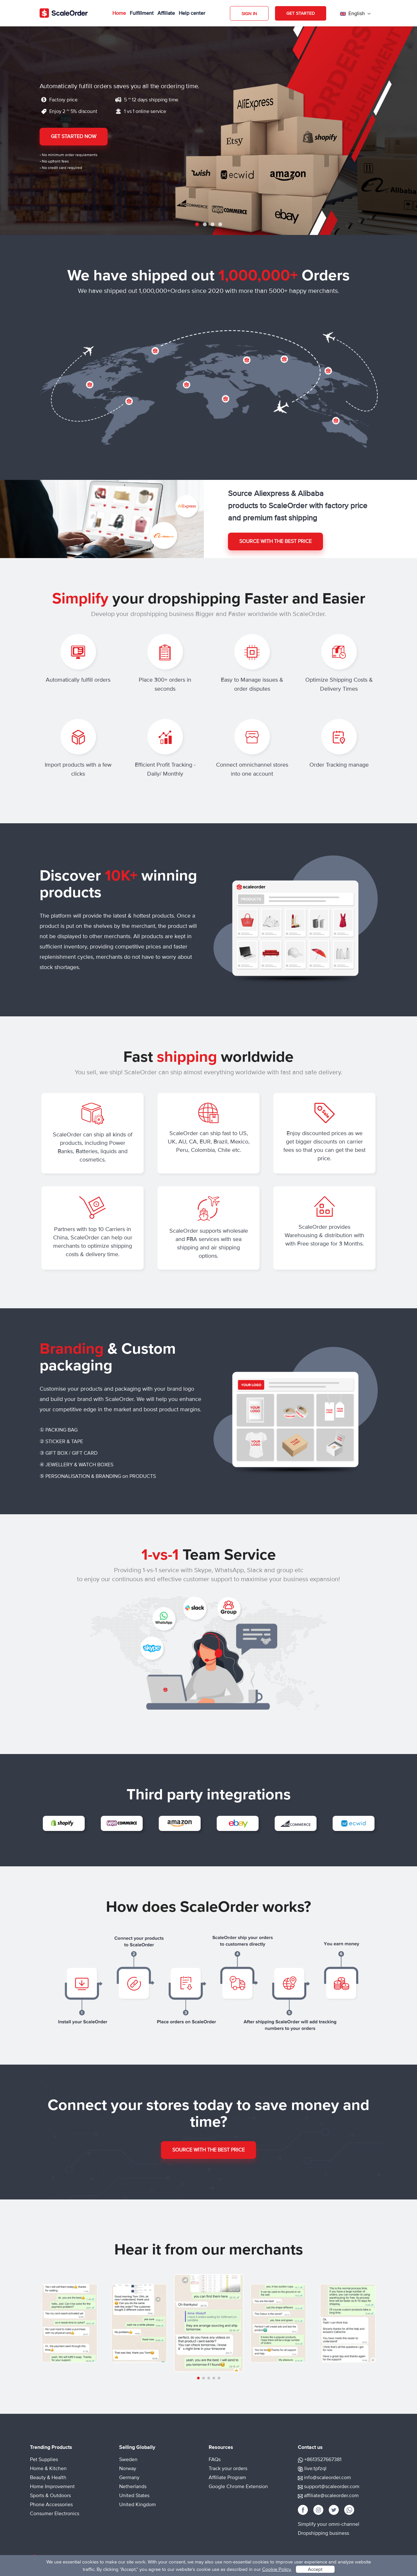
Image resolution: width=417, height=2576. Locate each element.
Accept (315, 2569)
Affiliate (166, 13)
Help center (192, 13)
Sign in (249, 13)
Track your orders (228, 2468)
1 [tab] (197, 224)
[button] (198, 2378)
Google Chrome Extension (238, 2486)
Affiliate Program (227, 2477)
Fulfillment (142, 13)
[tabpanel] (208, 130)
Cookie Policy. (276, 2569)
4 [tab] (220, 224)
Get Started (300, 13)
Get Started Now (73, 136)
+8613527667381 (322, 2459)
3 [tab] (212, 224)
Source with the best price (275, 541)
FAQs (215, 2459)
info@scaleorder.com (327, 2477)
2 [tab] (205, 224)
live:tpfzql (315, 2468)
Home (119, 13)
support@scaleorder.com (331, 2486)
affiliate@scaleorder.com (331, 2495)
